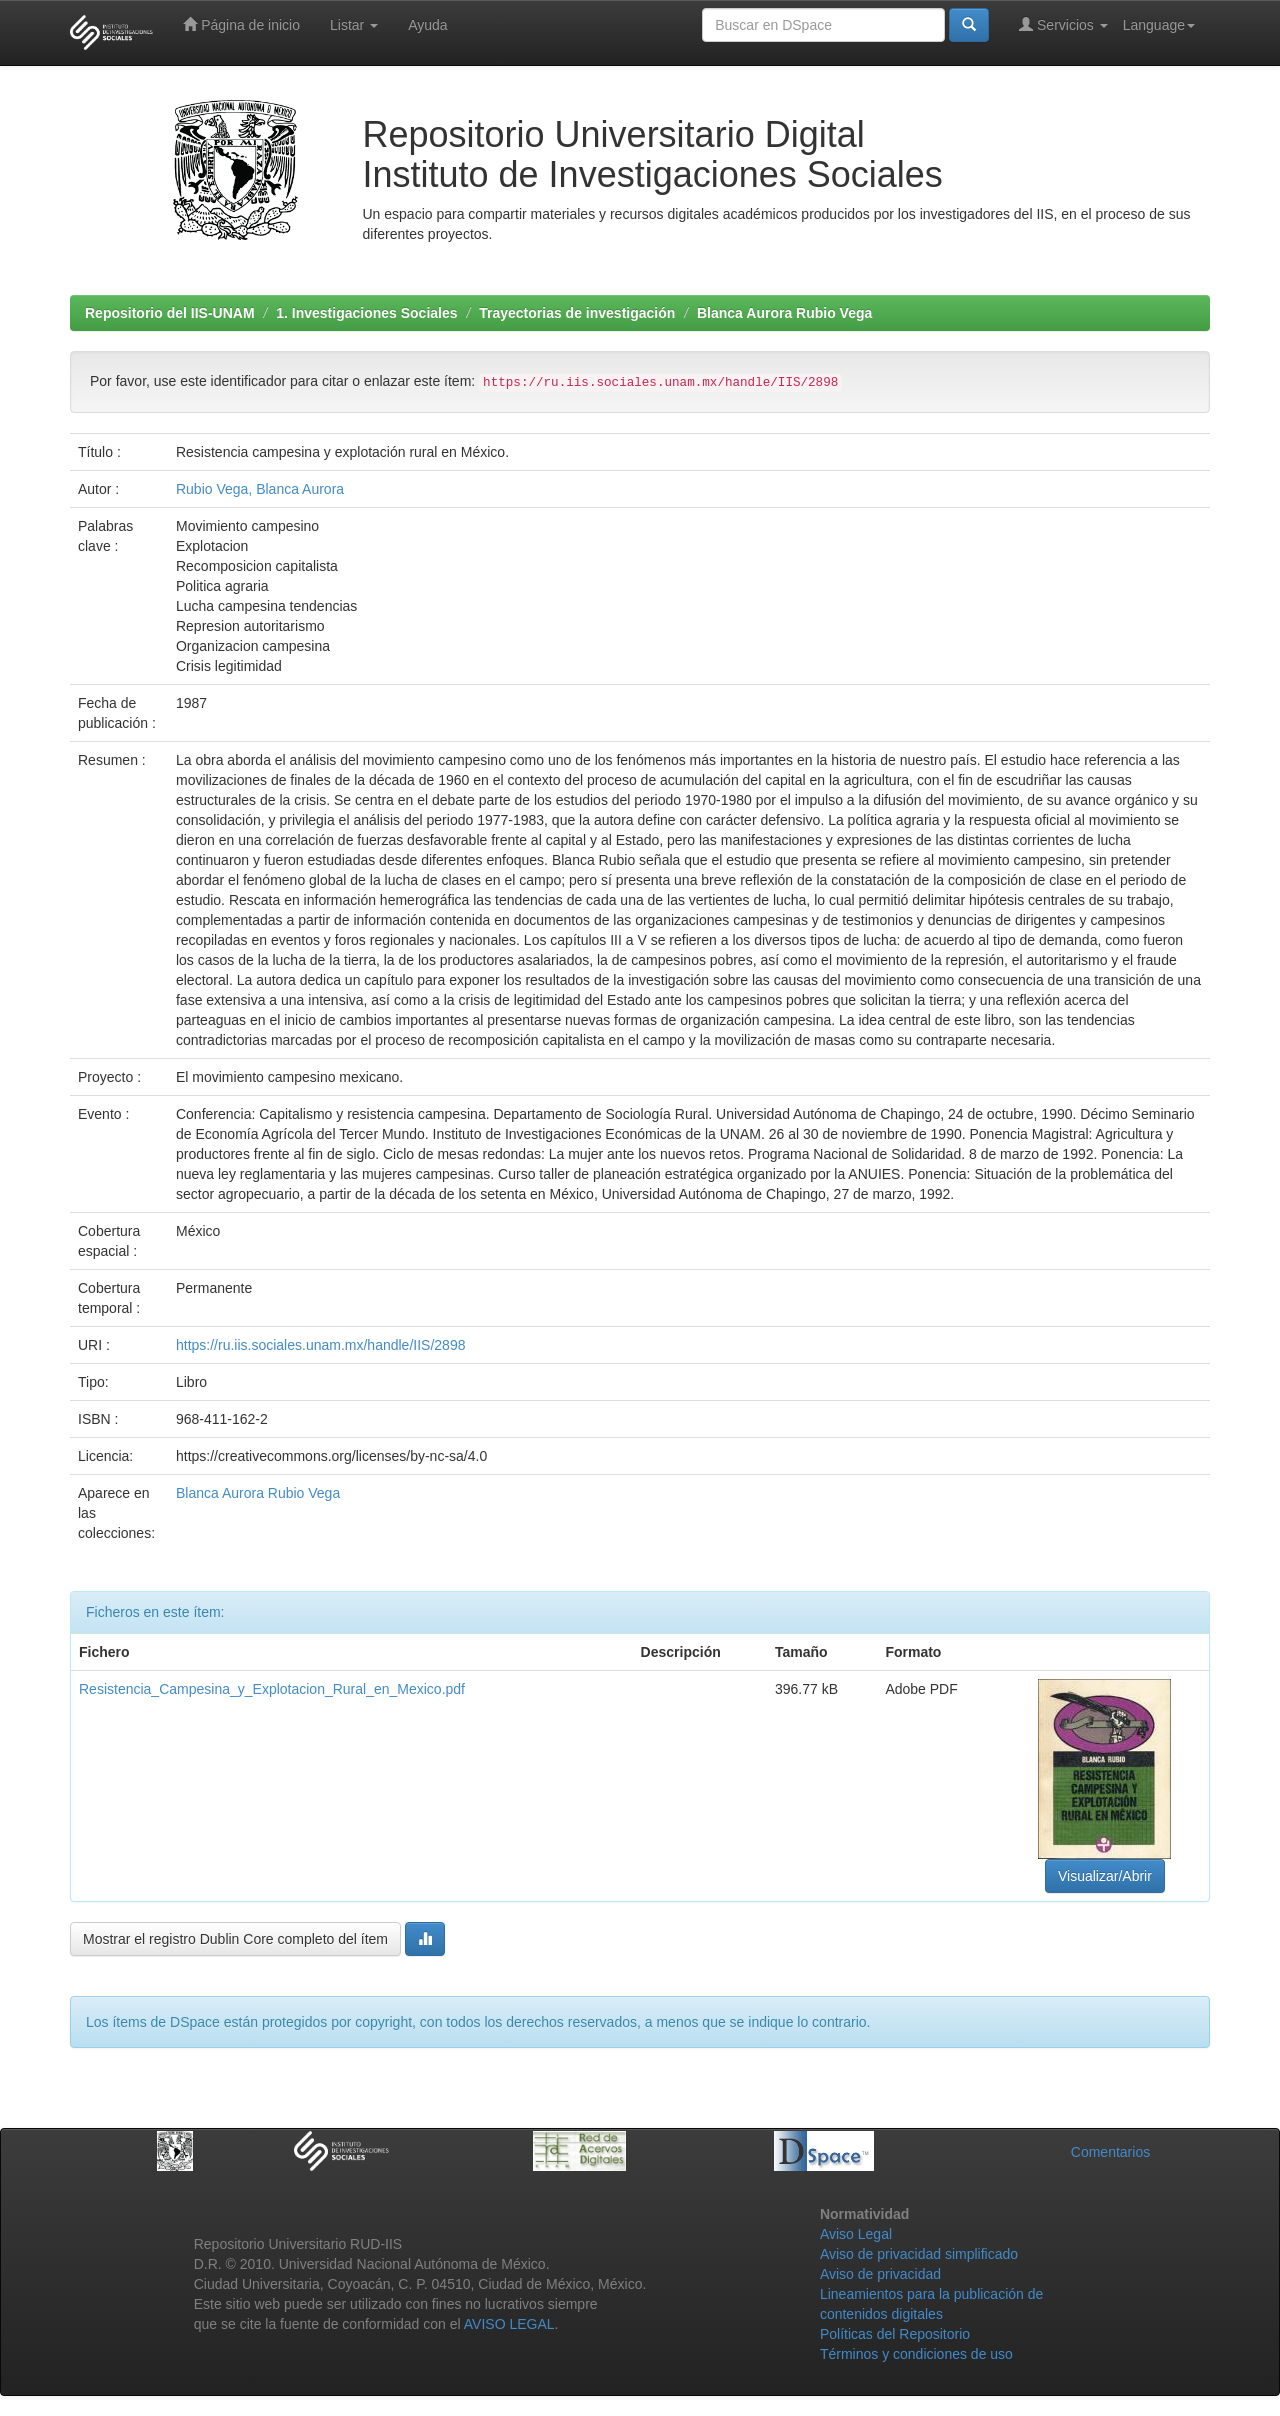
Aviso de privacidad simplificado (919, 2254)
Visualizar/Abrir (1105, 1876)
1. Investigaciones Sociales (366, 313)
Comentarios (1110, 2152)
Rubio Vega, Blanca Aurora (260, 489)
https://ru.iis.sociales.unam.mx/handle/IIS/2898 (320, 1345)
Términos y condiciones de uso (916, 2354)
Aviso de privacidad (880, 2274)
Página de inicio (241, 24)
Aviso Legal (856, 2234)
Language (1159, 25)
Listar (354, 25)
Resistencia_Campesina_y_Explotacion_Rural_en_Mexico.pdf (272, 1689)
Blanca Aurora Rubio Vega (784, 313)
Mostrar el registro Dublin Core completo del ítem (235, 1939)
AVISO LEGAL (509, 2324)
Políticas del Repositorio (895, 2334)
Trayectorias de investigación (577, 313)
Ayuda (427, 25)
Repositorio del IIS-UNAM (170, 313)
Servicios (1063, 24)
